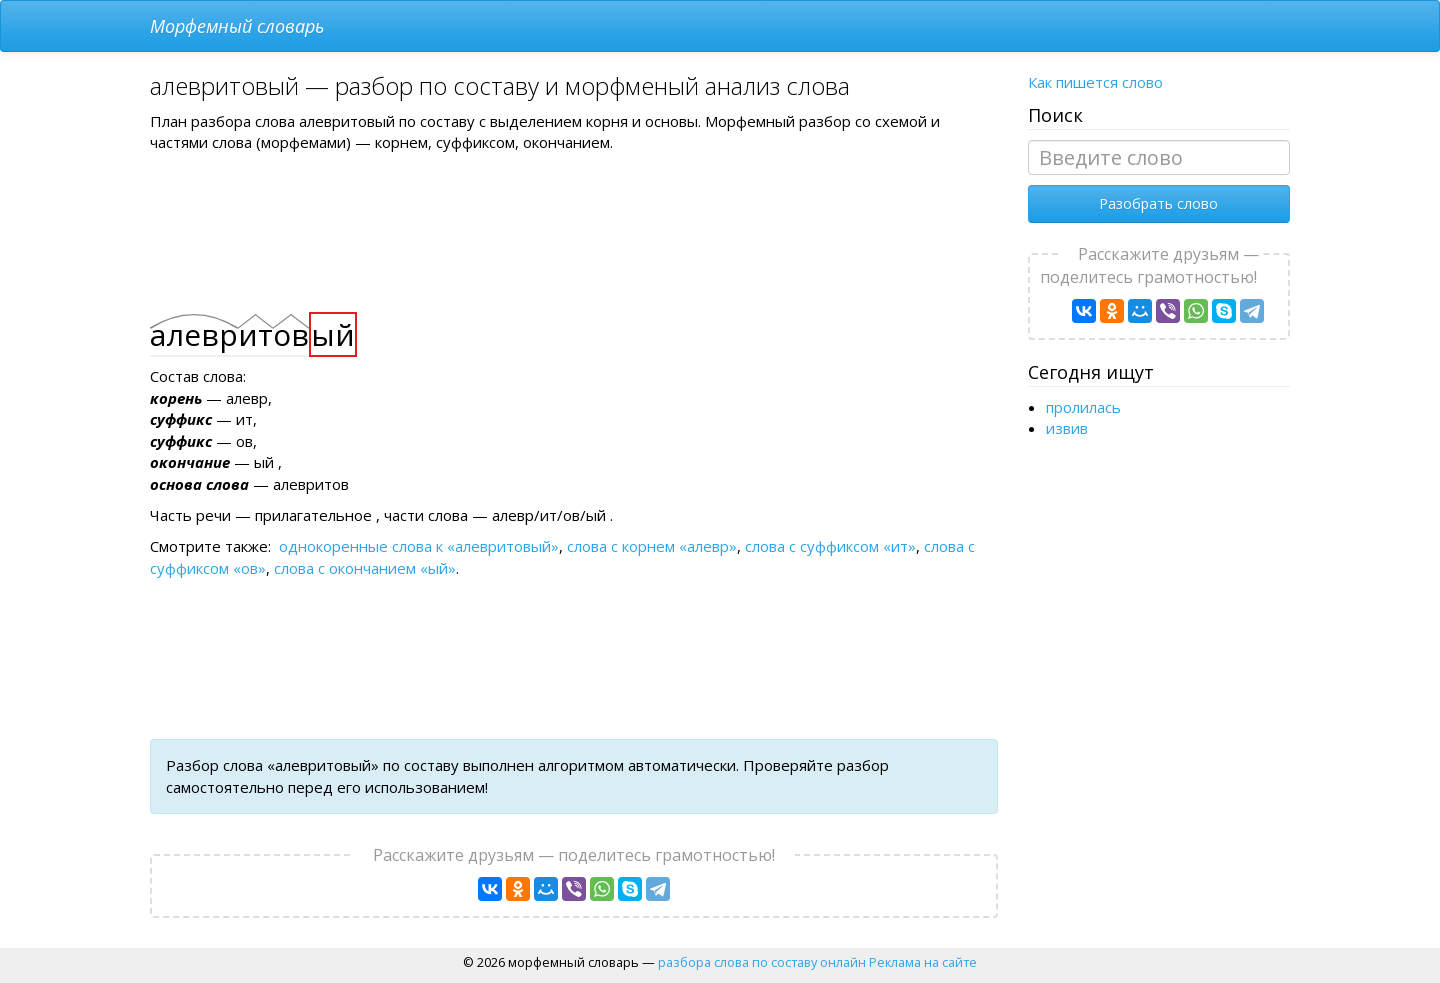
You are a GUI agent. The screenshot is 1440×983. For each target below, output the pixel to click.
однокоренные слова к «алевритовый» (419, 546)
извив (1067, 428)
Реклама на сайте (923, 962)
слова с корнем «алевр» (652, 546)
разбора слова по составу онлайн (762, 962)
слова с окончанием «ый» (365, 568)
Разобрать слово (1158, 203)
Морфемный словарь (237, 26)
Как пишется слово (1095, 82)
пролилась (1083, 407)
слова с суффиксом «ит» (830, 546)
